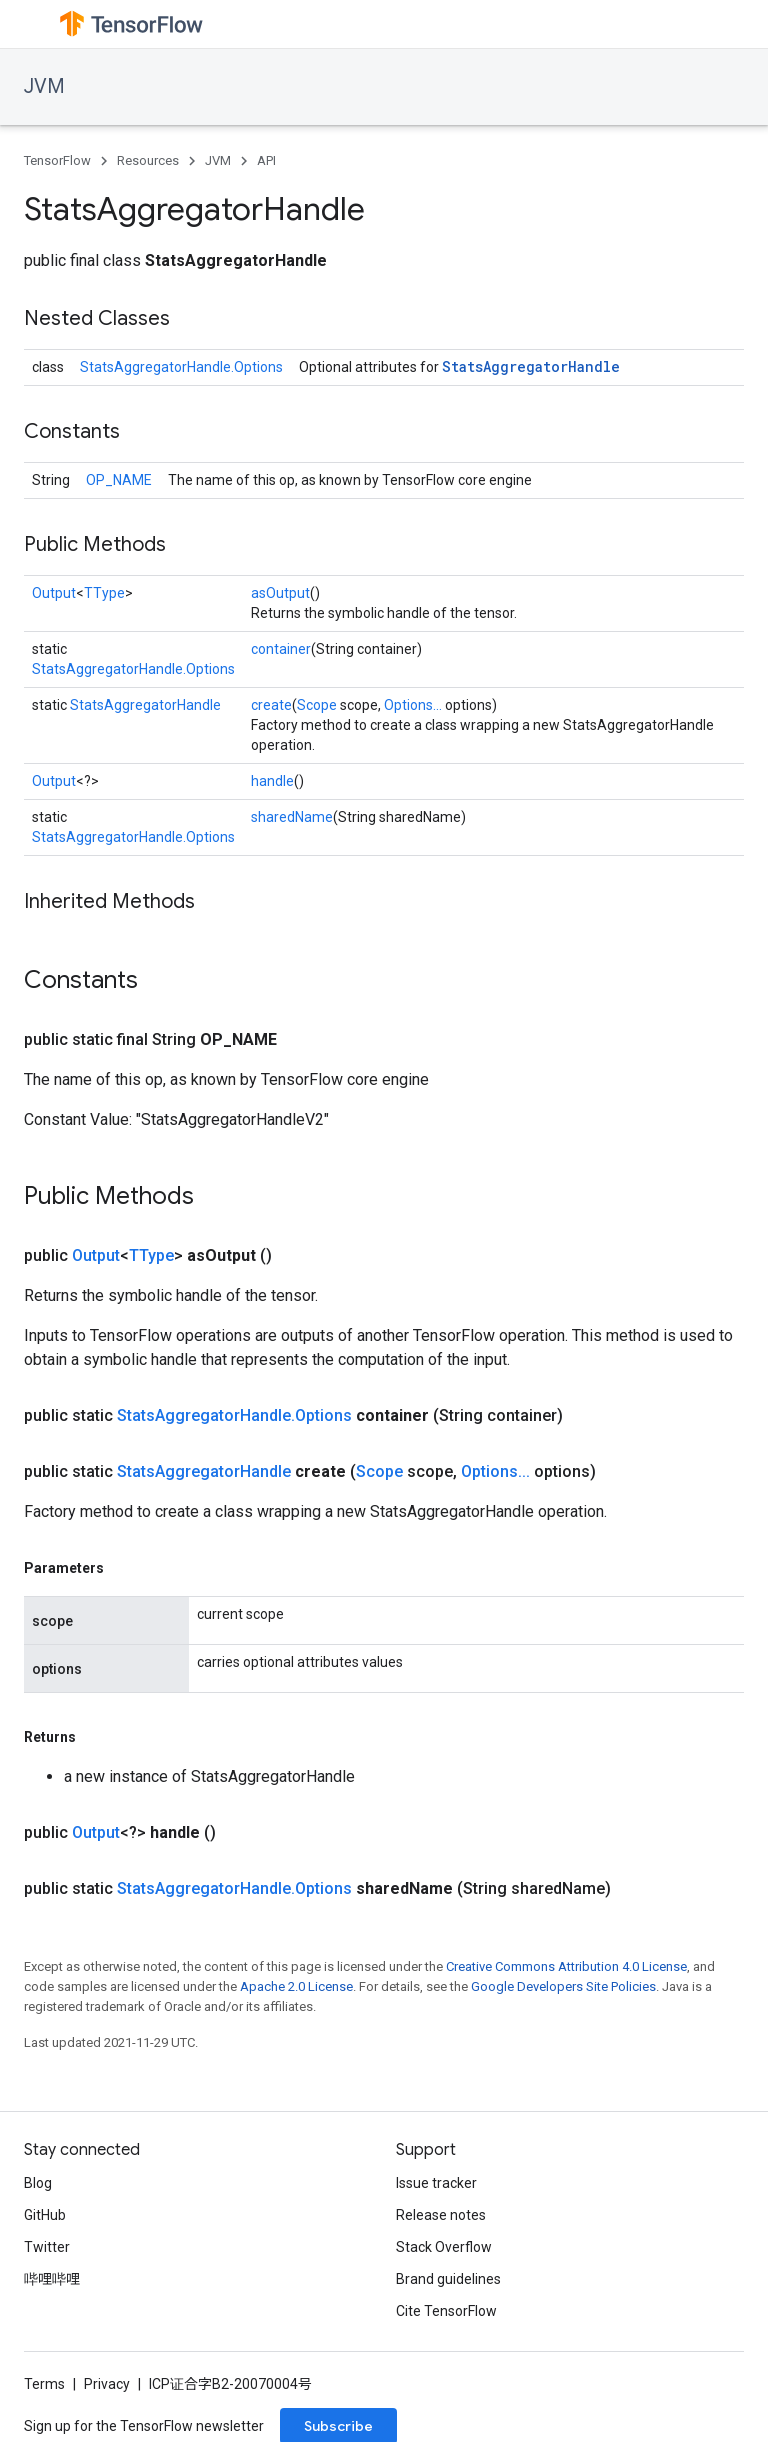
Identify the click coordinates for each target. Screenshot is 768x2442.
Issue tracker (436, 2183)
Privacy (107, 2384)
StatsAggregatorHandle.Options (181, 367)
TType (104, 593)
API (266, 160)
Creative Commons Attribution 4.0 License (566, 1966)
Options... (413, 705)
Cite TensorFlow (446, 2311)
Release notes (441, 2215)
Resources (148, 160)
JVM (44, 86)
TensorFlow (57, 160)
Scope (317, 705)
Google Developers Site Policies (563, 1986)
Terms (44, 2384)
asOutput (280, 593)
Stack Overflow (444, 2247)
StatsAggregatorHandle (531, 366)
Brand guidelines (448, 2279)
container (281, 649)
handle (272, 781)
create (271, 705)
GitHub (45, 2215)
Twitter (47, 2247)
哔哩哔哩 (52, 2279)
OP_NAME (119, 480)
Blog (38, 2183)
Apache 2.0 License (296, 1986)
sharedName (292, 817)
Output (54, 593)
